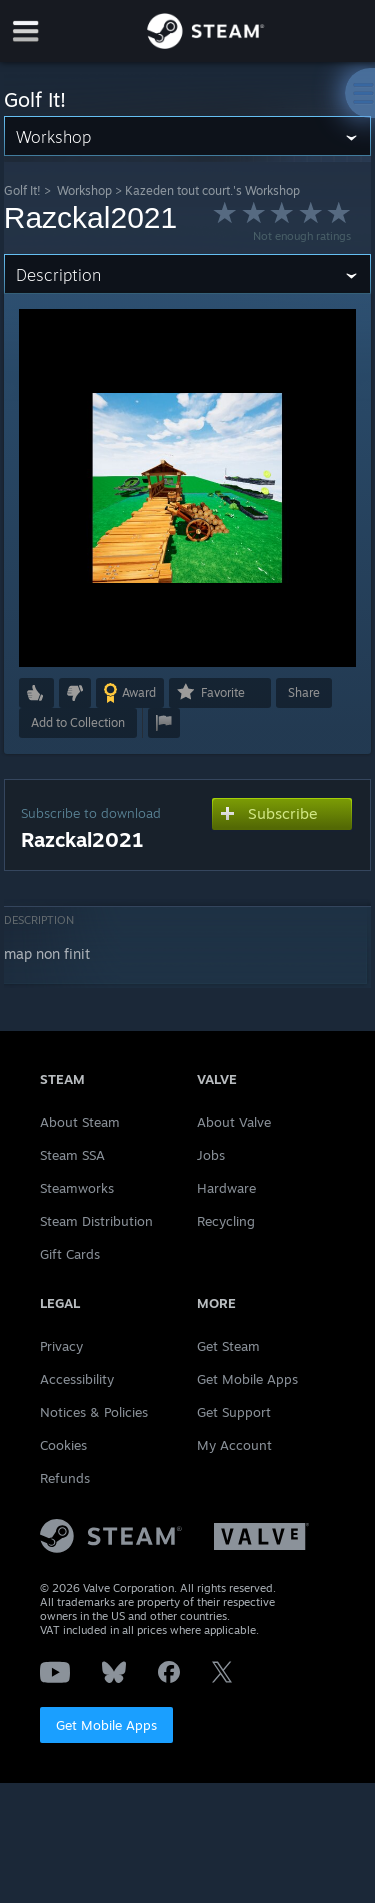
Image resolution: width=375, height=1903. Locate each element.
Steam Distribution (96, 1221)
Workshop (84, 190)
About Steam (80, 1122)
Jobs (211, 1155)
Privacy (61, 1346)
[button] (36, 693)
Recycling (226, 1221)
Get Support (234, 1412)
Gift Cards (70, 1254)
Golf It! (22, 190)
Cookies (63, 1445)
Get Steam (228, 1346)
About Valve (234, 1122)
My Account (234, 1445)
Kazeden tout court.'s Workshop (212, 190)
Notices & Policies (94, 1412)
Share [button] (304, 692)
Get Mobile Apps (106, 1725)
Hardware (226, 1188)
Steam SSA (72, 1155)
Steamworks (77, 1188)
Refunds (65, 1478)
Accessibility (77, 1379)
